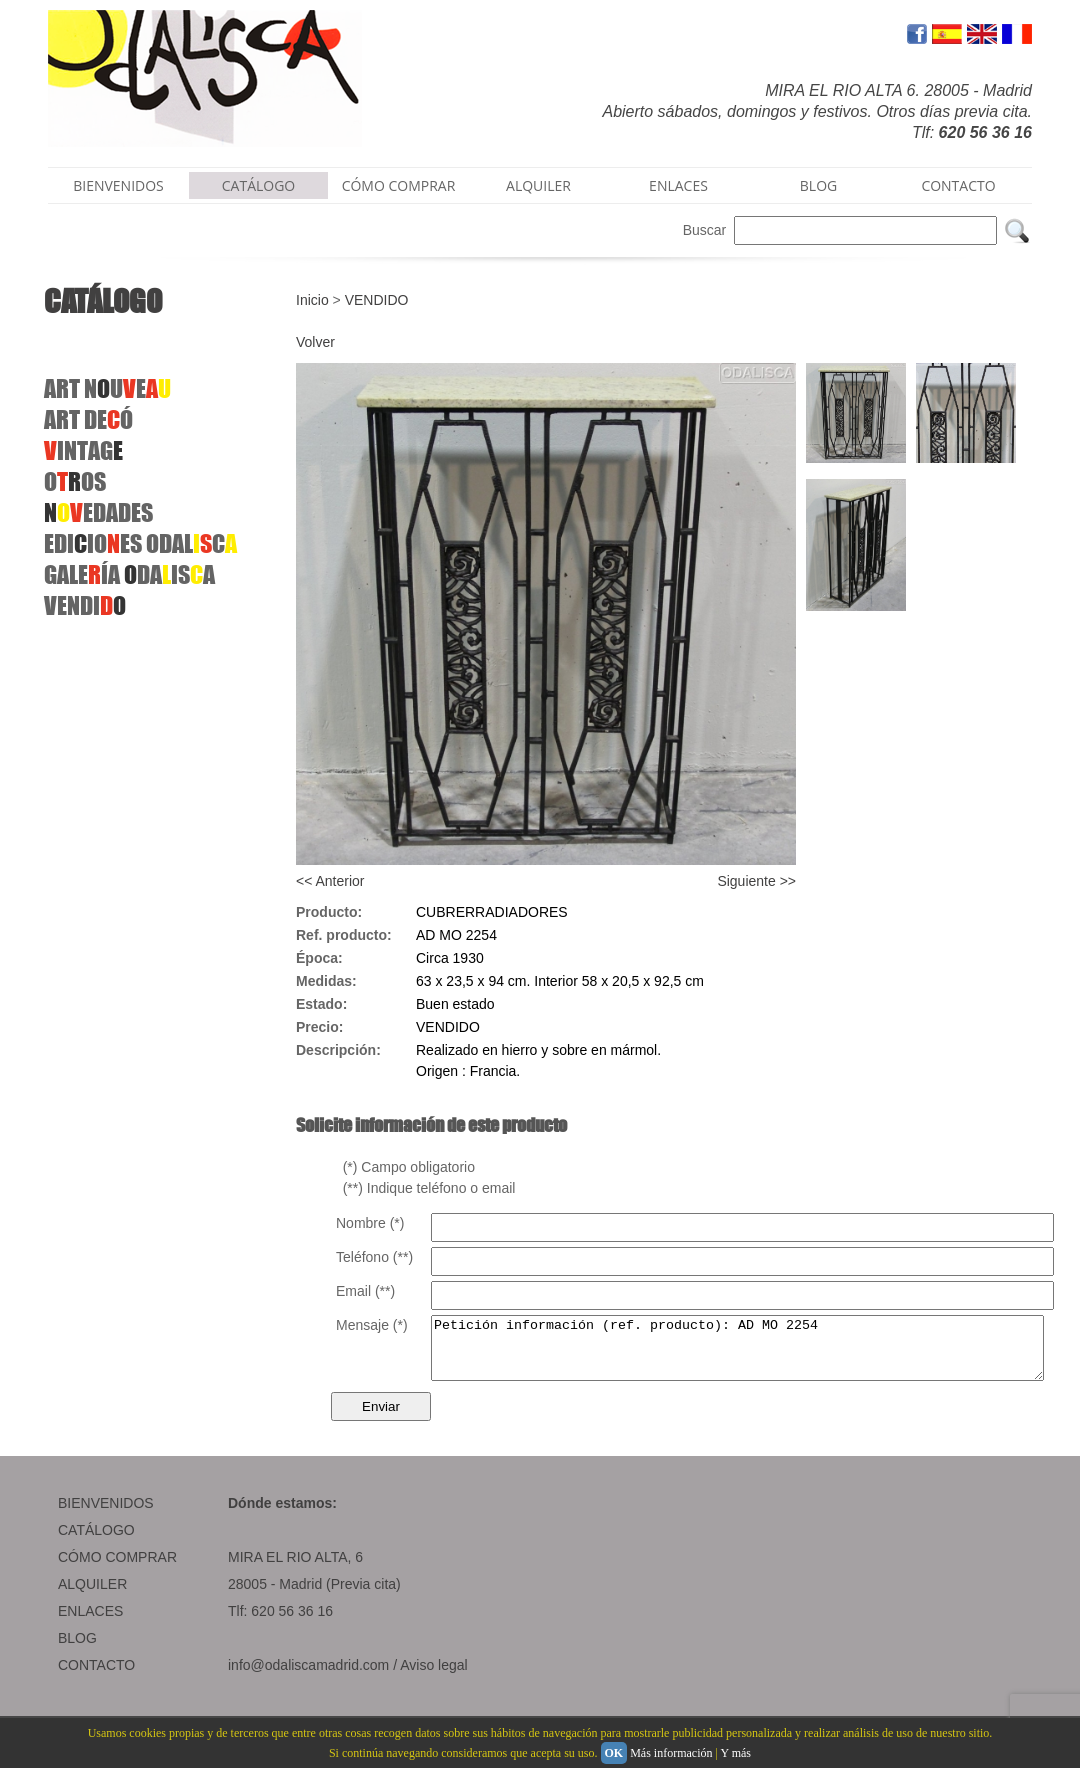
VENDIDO (377, 300)
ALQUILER (538, 185)
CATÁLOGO (259, 185)
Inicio (312, 300)
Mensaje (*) (372, 1325)
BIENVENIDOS (118, 185)
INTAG (83, 450)
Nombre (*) (370, 1223)
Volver (315, 342)
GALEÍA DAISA (129, 574)
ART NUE (107, 388)
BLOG (818, 185)
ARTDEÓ (88, 419)
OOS (75, 481)
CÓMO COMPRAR (399, 185)
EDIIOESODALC (140, 543)
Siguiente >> (756, 881)
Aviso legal (433, 1677)
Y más (735, 1753)
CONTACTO (958, 185)
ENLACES (678, 185)
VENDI (85, 605)
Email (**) (365, 1291)
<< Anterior (330, 881)
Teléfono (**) (374, 1257)
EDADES (98, 512)
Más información (671, 1753)
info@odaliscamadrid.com (308, 1677)
